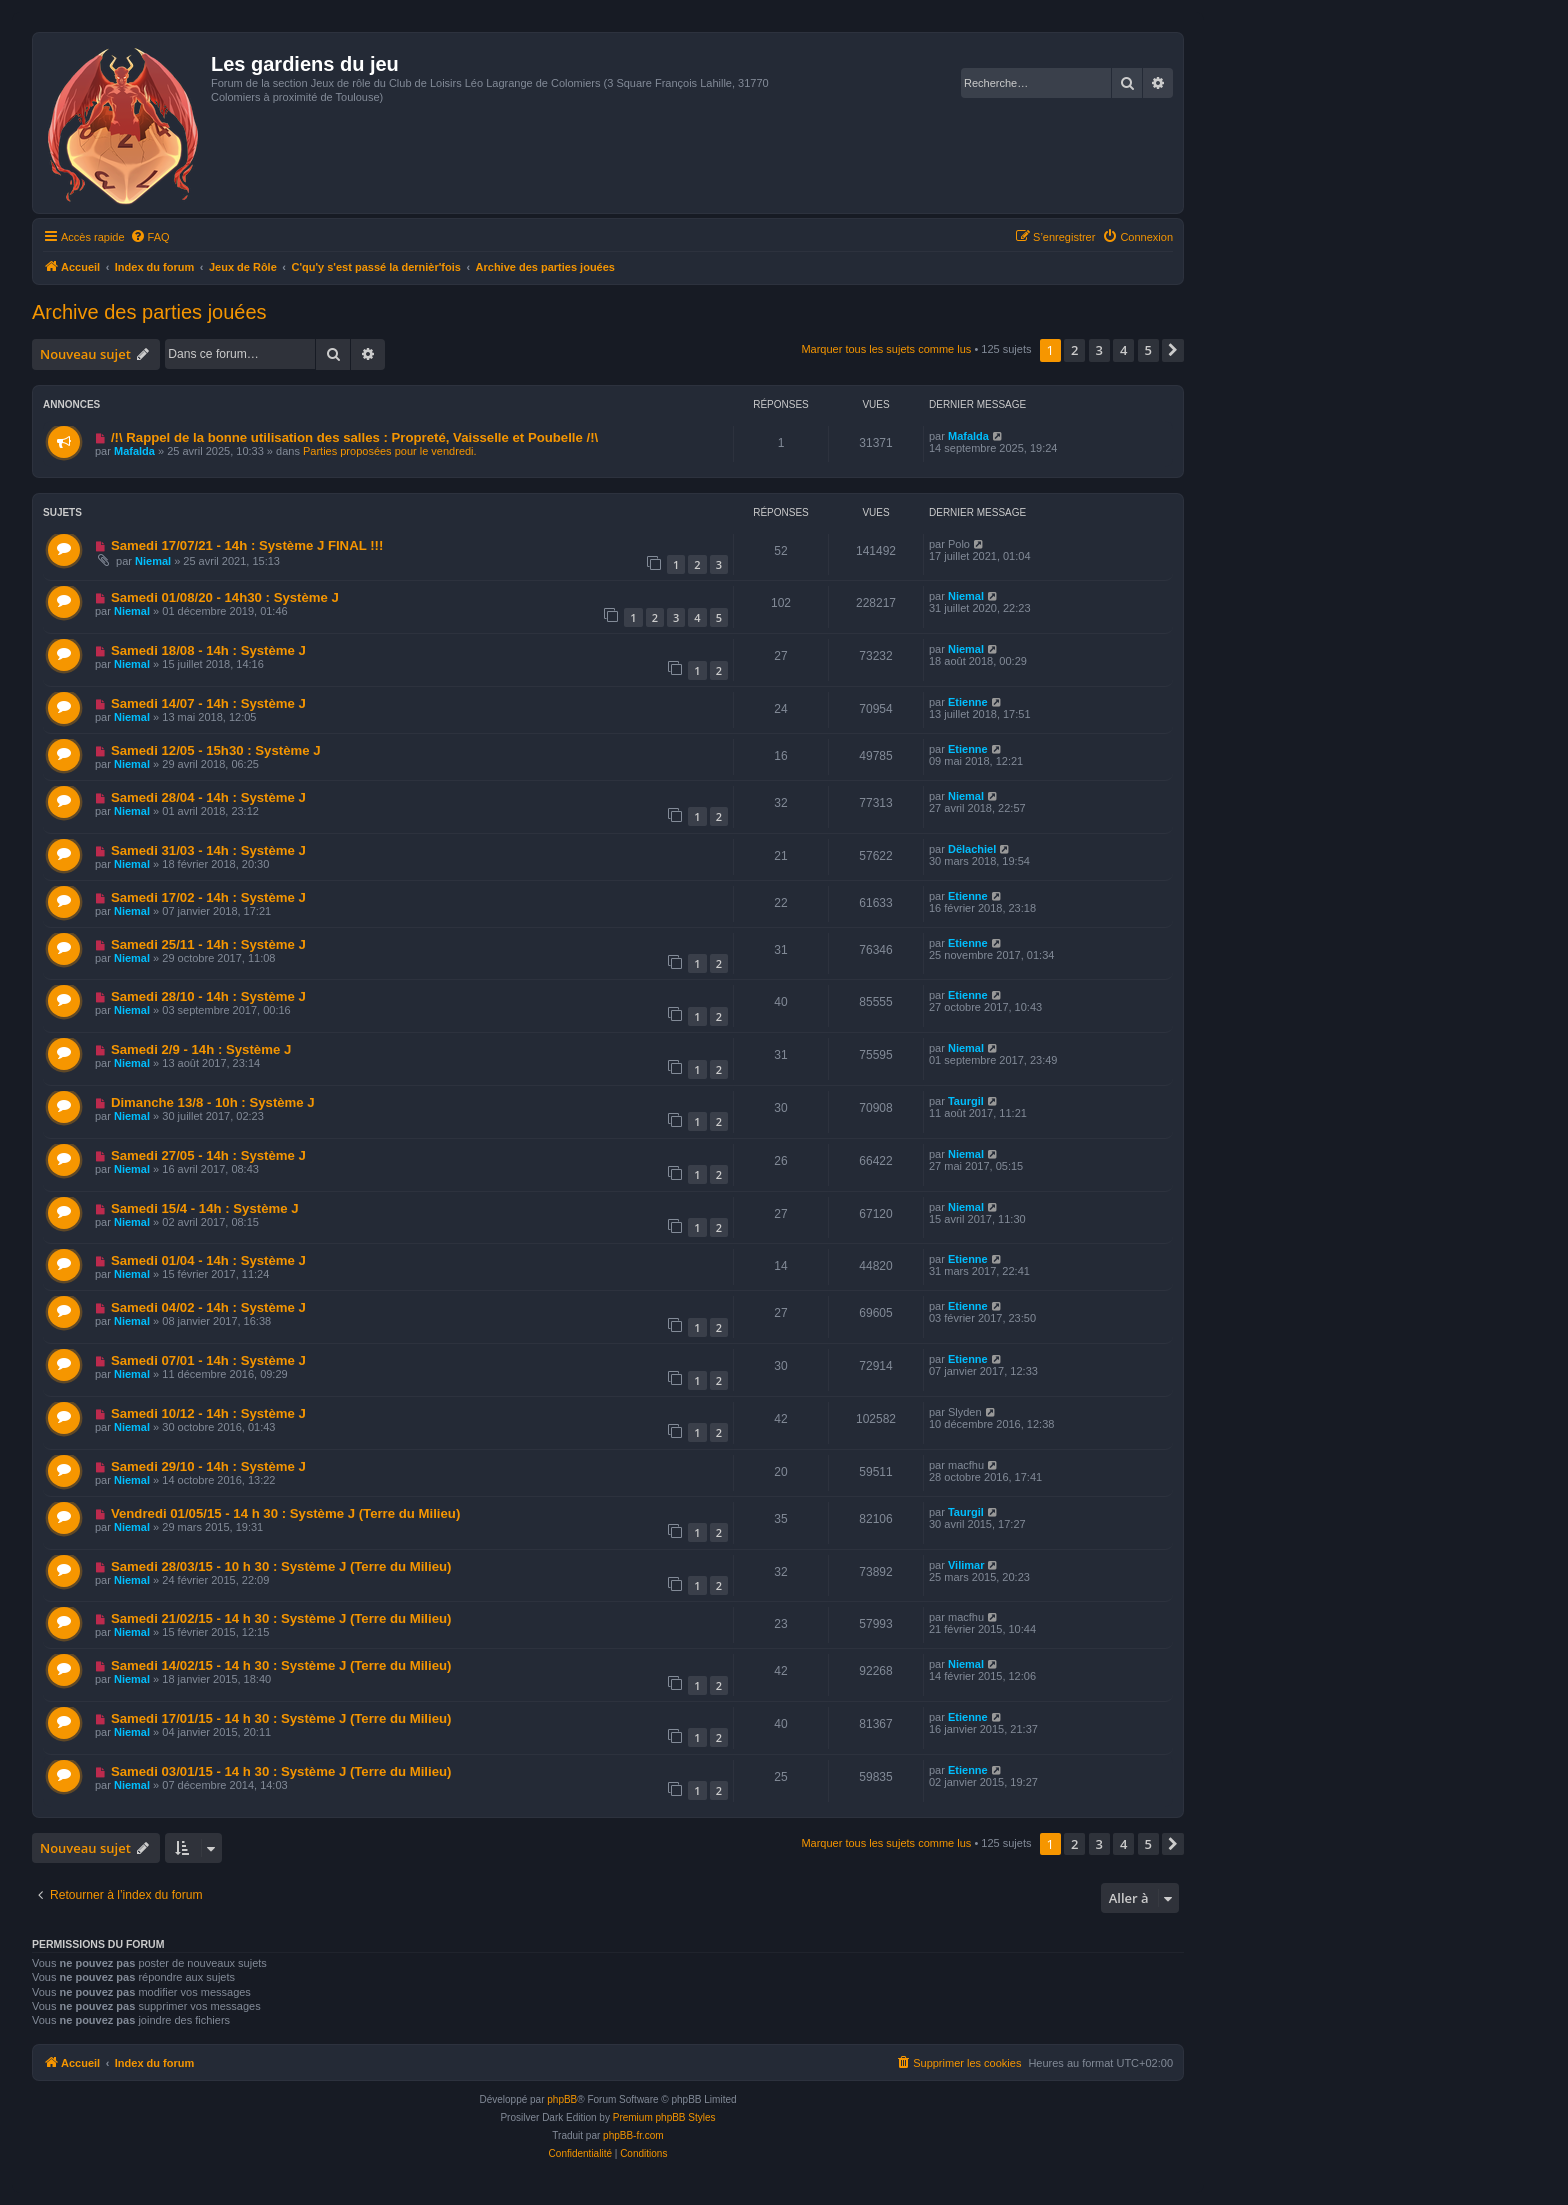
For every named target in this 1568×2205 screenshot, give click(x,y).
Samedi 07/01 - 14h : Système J (208, 1360)
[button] (1173, 350)
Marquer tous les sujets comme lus (886, 349)
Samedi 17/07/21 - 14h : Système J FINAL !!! (247, 545)
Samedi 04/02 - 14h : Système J (208, 1307)
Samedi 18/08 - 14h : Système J (208, 650)
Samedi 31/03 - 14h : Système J (208, 850)
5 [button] (1148, 350)
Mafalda (134, 451)
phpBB (562, 2099)
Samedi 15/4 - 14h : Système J (205, 1208)
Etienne (968, 702)
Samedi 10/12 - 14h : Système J (208, 1413)
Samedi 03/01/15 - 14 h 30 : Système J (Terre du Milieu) (281, 1771)
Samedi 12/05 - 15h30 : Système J (216, 750)
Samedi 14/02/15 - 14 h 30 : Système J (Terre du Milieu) (281, 1665)
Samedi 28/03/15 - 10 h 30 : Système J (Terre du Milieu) (281, 1566)
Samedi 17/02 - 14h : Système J (208, 897)
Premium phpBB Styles (664, 2117)
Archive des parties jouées (149, 312)
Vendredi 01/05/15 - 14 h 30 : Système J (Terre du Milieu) (285, 1513)
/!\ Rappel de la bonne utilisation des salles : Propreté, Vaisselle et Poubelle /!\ (354, 437)
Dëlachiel (972, 849)
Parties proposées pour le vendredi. (390, 451)
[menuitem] (150, 237)
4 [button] (1123, 350)
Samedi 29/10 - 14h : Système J (208, 1466)
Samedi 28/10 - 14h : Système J (208, 996)
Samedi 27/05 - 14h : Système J (208, 1155)
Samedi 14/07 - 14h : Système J (208, 703)
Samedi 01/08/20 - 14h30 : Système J (225, 597)
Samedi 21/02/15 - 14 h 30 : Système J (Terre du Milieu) (281, 1618)
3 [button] (1099, 350)
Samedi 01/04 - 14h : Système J (208, 1260)
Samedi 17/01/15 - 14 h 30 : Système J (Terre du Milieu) (281, 1718)
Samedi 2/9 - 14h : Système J (201, 1049)
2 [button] (1074, 350)
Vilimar (966, 1565)
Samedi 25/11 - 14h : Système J (208, 944)
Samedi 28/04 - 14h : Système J (208, 797)
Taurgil (966, 1101)
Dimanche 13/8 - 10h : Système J (213, 1102)
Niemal (153, 561)
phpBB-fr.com (633, 2135)
